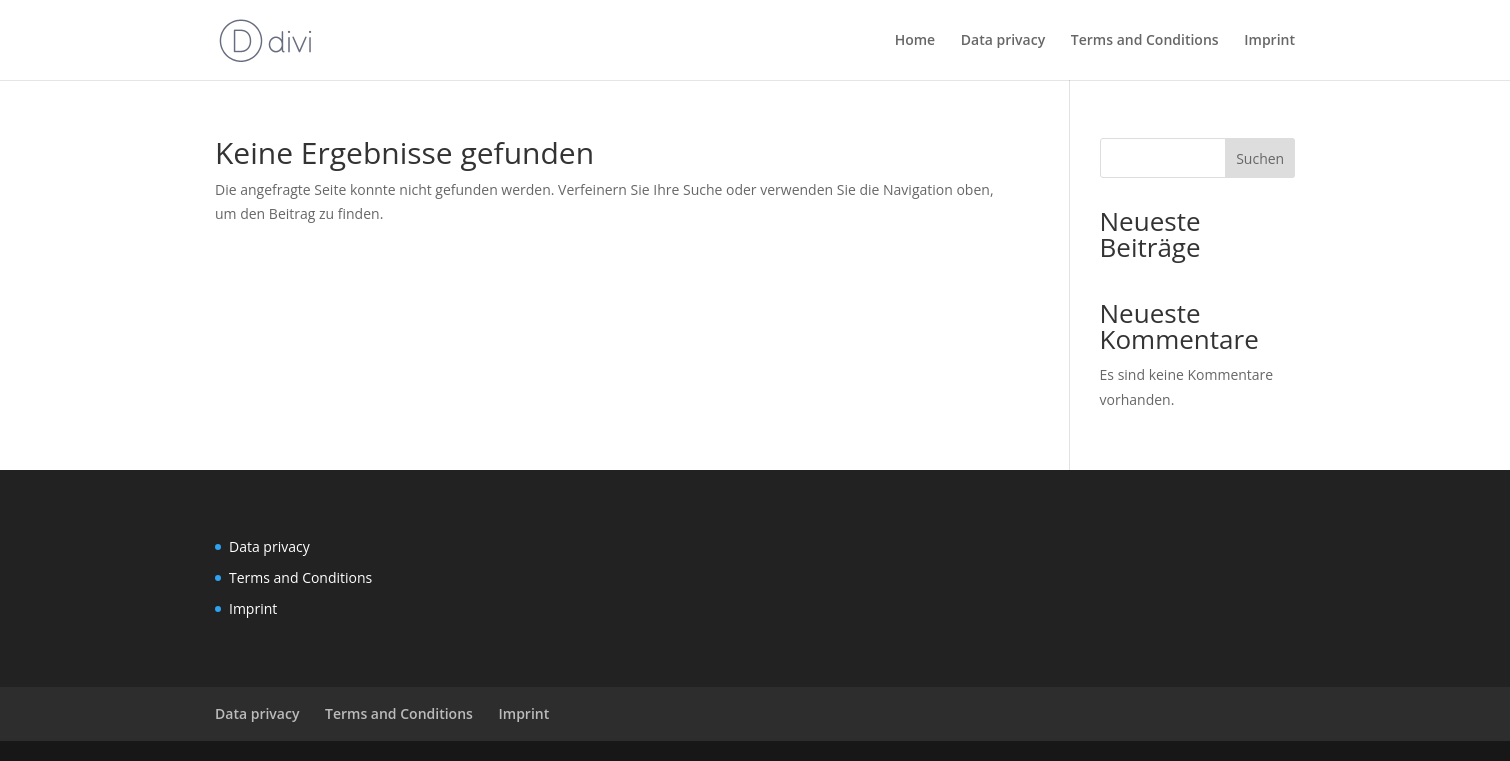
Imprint (1269, 41)
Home (915, 41)
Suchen (1260, 158)
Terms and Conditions (1145, 41)
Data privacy (1003, 41)
